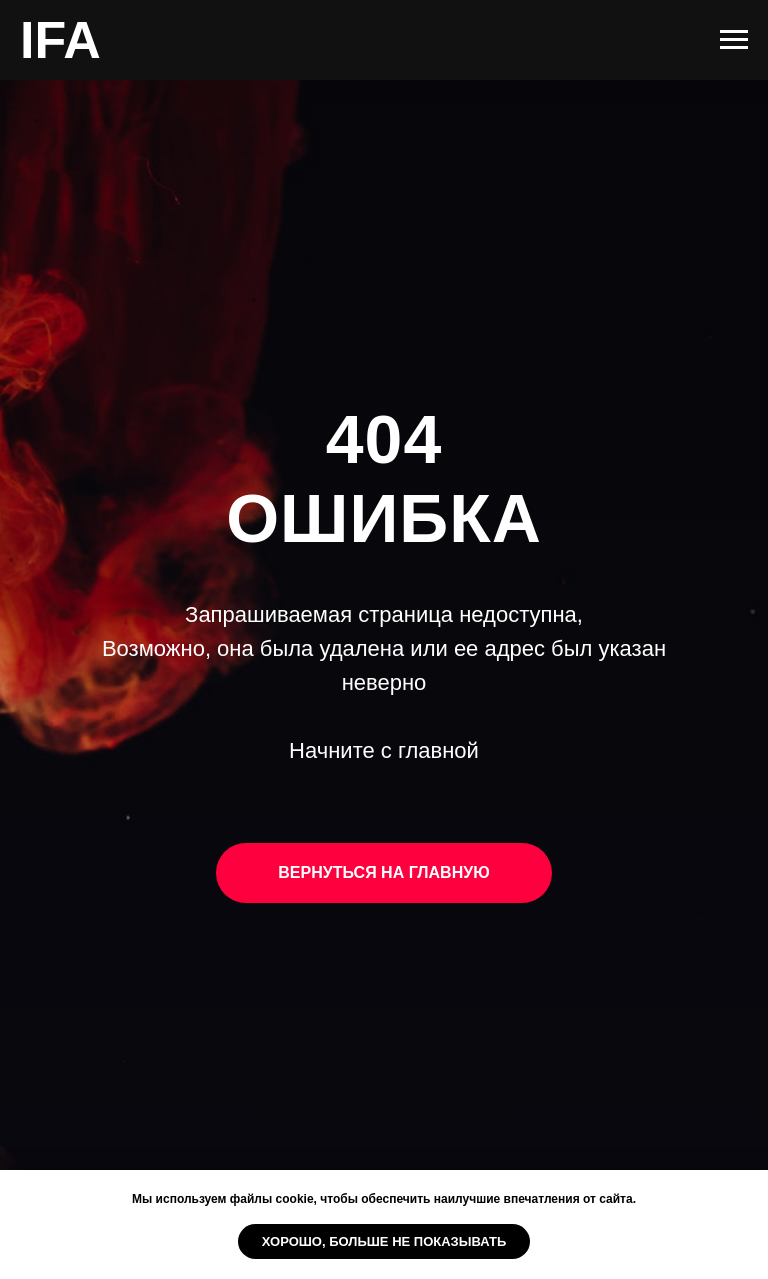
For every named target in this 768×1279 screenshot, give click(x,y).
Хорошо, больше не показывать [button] (384, 1241)
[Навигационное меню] (734, 40)
